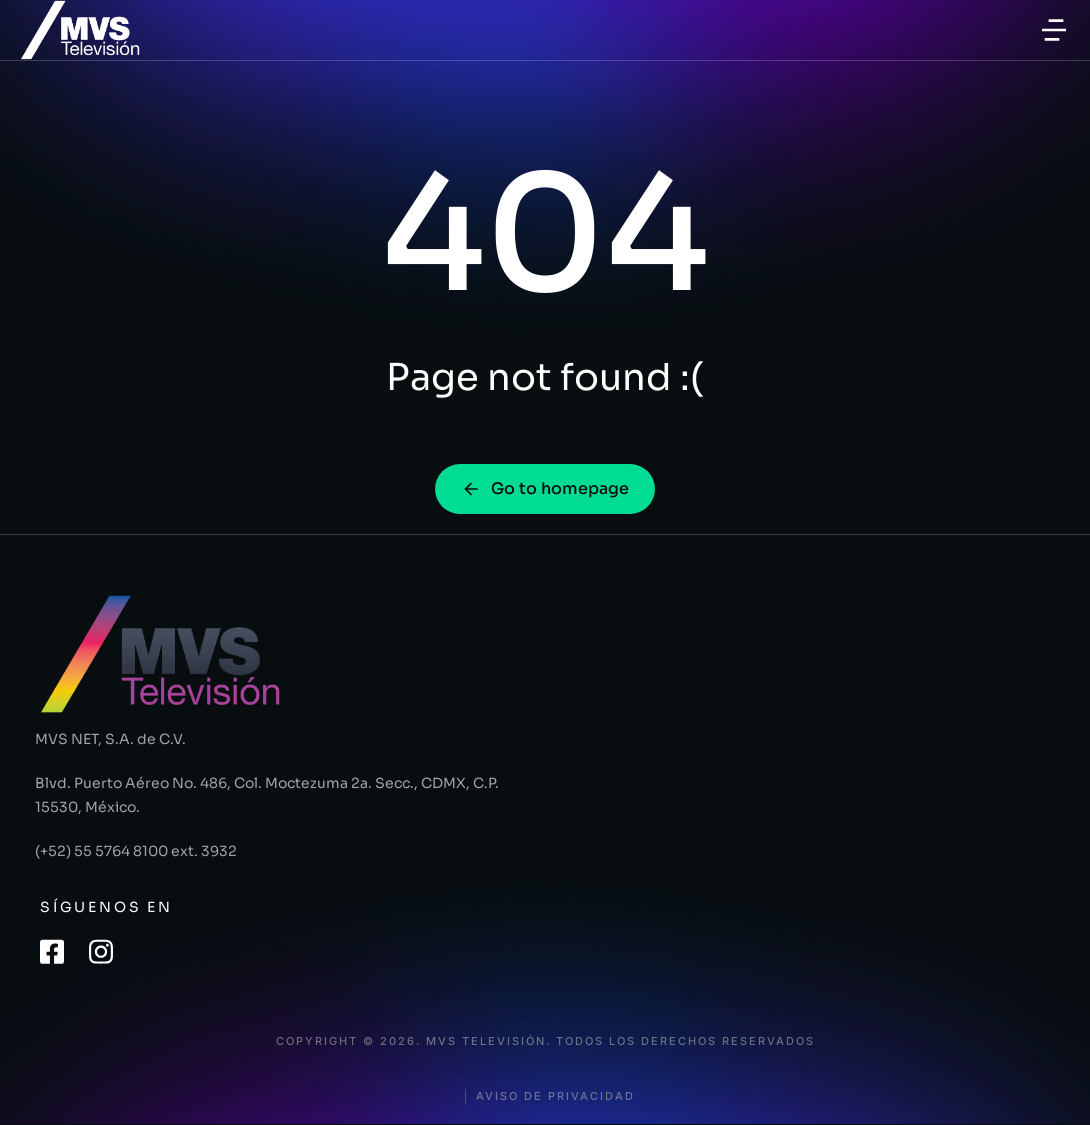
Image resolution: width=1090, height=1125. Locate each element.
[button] (1054, 30)
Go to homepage (545, 488)
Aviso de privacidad (555, 1096)
